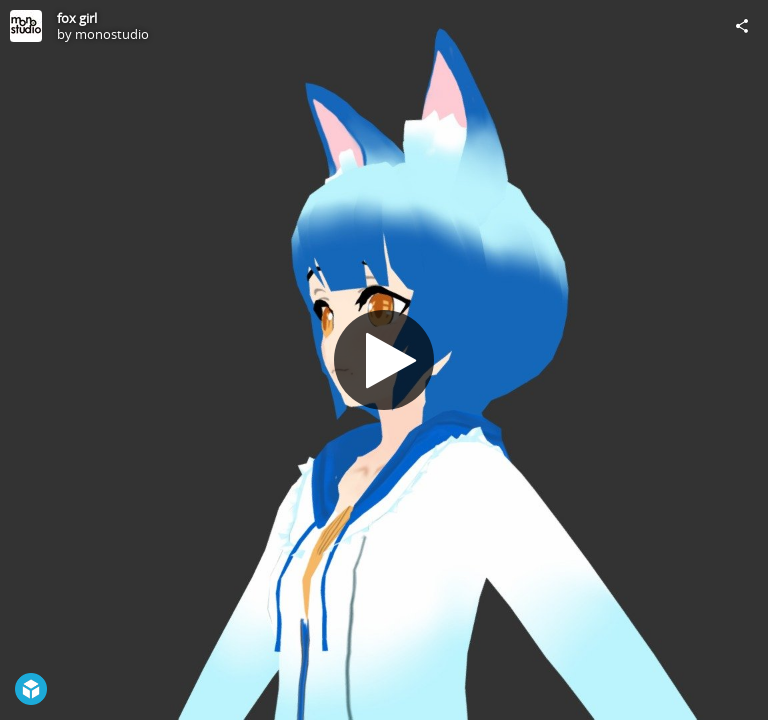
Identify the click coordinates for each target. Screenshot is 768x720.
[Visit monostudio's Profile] (26, 26)
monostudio (112, 34)
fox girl (77, 18)
